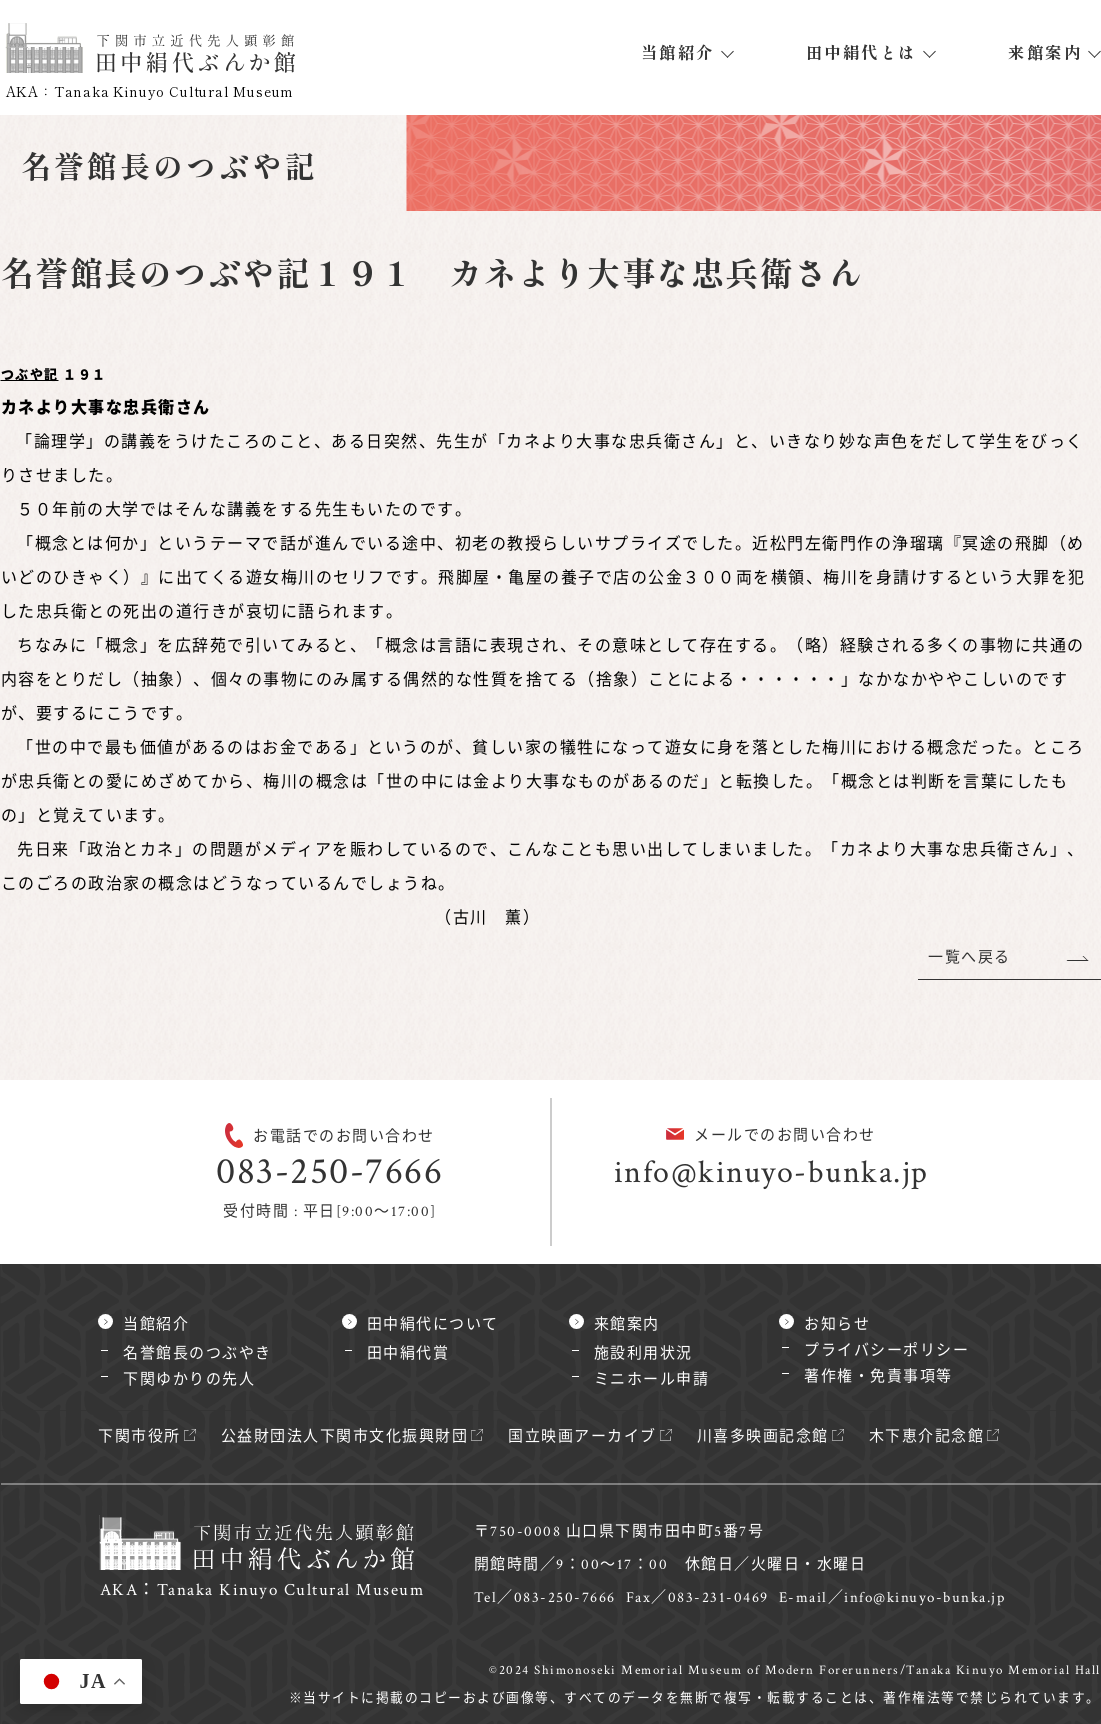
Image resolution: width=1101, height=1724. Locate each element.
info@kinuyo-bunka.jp (771, 1172)
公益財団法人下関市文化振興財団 (345, 1436)
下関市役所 (139, 1436)
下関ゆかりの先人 (189, 1379)
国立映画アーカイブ (582, 1436)
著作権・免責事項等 (878, 1376)
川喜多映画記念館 (763, 1436)
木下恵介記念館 (927, 1436)
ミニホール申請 (652, 1379)
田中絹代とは (861, 52)
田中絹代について (433, 1324)
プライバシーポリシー (886, 1350)
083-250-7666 (329, 1171)
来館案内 (1045, 52)
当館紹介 (678, 52)
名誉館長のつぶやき (197, 1353)
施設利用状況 (643, 1353)
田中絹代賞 (408, 1353)
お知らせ (837, 1324)
